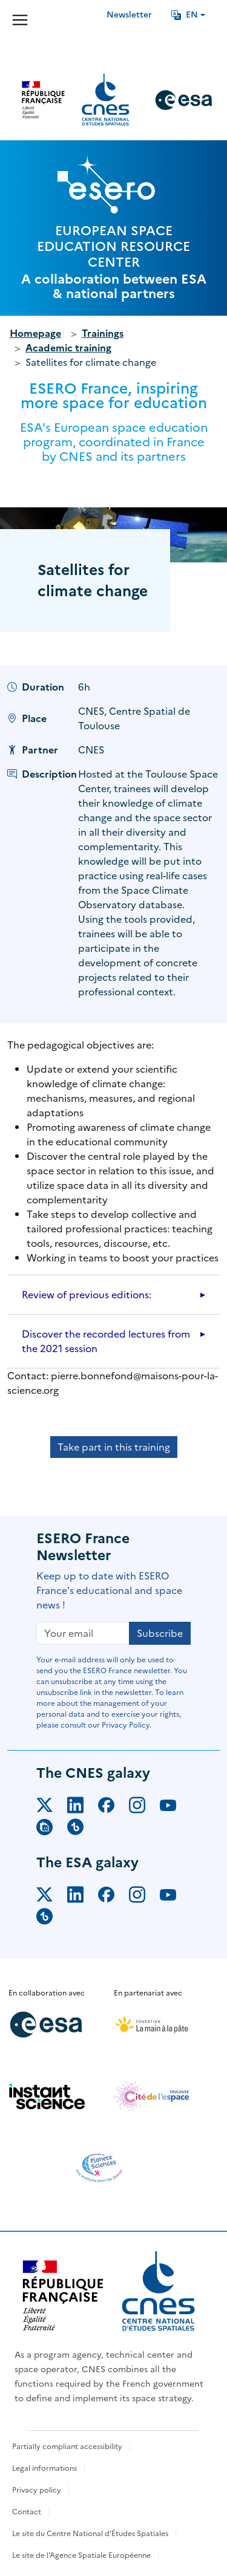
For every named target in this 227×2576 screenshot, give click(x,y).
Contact (26, 2511)
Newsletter (129, 14)
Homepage (35, 333)
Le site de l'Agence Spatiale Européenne (81, 2555)
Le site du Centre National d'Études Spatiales (90, 2533)
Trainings (102, 333)
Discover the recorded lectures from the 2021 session (106, 1341)
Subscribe (160, 1633)
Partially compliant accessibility (67, 2446)
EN (184, 14)
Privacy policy (36, 2490)
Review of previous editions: (86, 1294)
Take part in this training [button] (114, 1447)
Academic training (68, 347)
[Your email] (83, 1633)
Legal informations (44, 2468)
